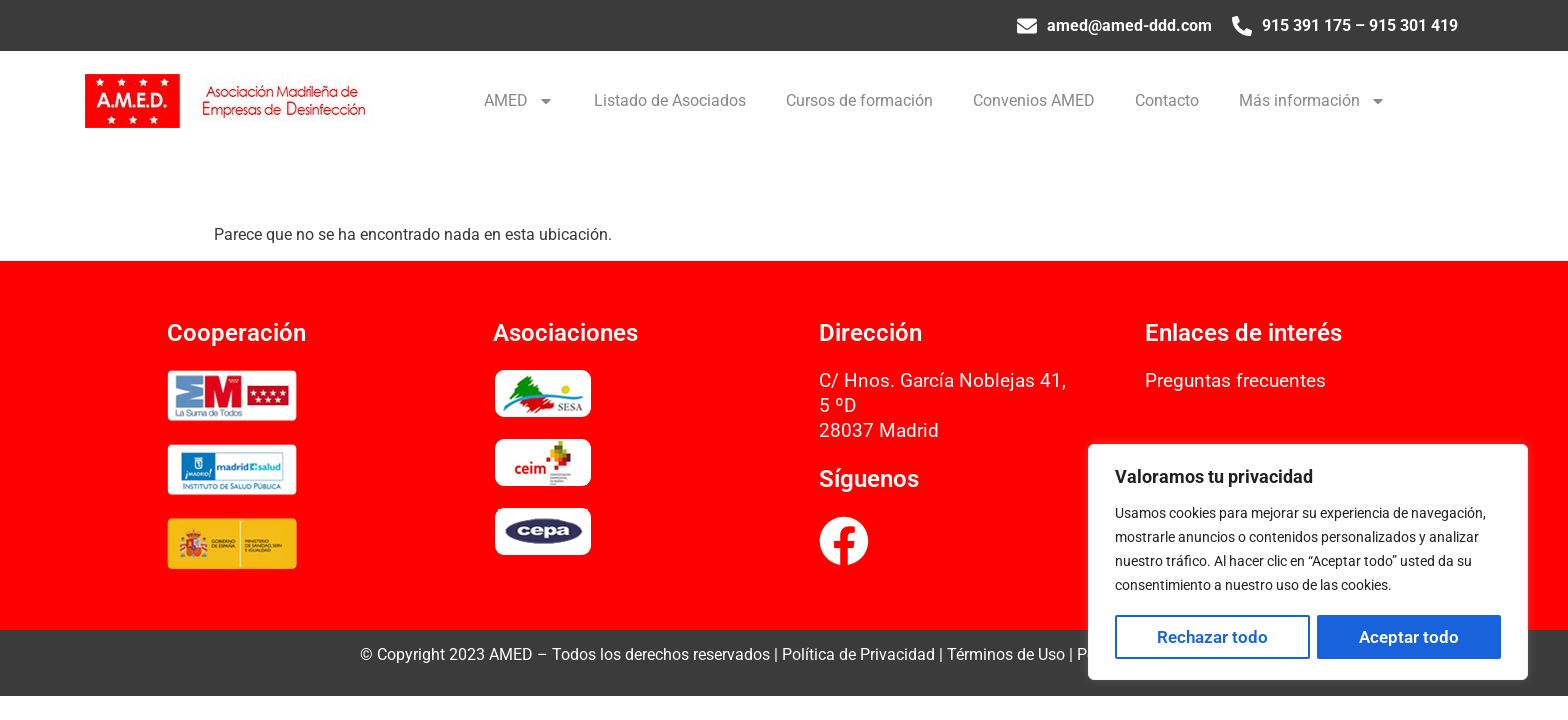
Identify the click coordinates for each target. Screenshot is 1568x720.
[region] (1308, 563)
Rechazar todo (1212, 637)
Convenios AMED (1034, 100)
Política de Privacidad (858, 654)
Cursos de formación (859, 100)
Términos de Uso (1006, 654)
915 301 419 (1413, 25)
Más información (1312, 101)
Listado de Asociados (670, 100)
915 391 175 (1306, 25)
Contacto (1167, 100)
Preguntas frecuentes (1235, 380)
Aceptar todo (1409, 637)
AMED (519, 101)
